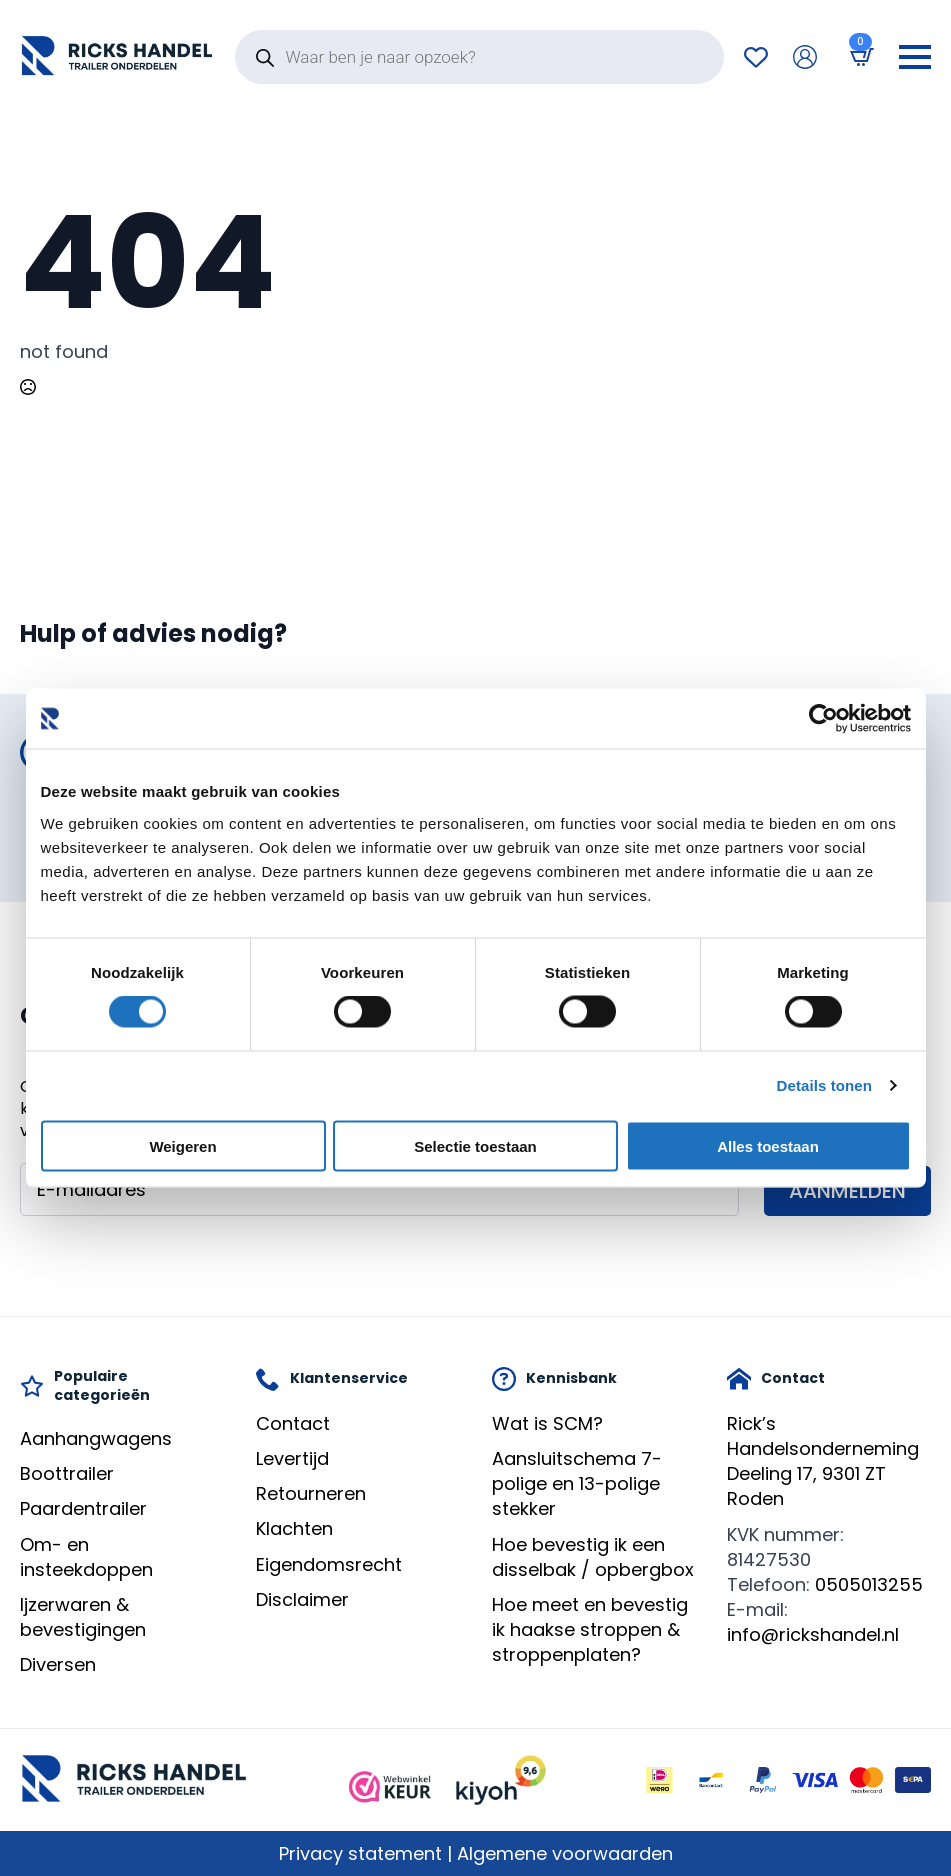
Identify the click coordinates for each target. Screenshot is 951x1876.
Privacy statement (360, 1853)
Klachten (294, 1528)
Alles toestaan (768, 1145)
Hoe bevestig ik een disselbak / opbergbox (593, 1557)
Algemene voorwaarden (565, 1853)
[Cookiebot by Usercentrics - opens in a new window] (823, 719)
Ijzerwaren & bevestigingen (83, 1617)
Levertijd (292, 1458)
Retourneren (311, 1493)
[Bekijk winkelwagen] (858, 56)
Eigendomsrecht (329, 1564)
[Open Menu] (915, 57)
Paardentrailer (83, 1508)
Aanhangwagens (96, 1438)
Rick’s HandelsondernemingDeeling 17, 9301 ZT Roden (823, 1461)
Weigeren (182, 1145)
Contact (293, 1423)
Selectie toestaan (475, 1145)
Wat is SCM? (547, 1423)
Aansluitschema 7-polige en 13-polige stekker (577, 1483)
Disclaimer (302, 1599)
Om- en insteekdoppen (86, 1557)
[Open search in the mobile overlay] (479, 57)
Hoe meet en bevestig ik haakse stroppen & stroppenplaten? (590, 1629)
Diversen (58, 1664)
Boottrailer (67, 1473)
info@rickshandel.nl (813, 1634)
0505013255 (869, 1584)
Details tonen (824, 1085)
